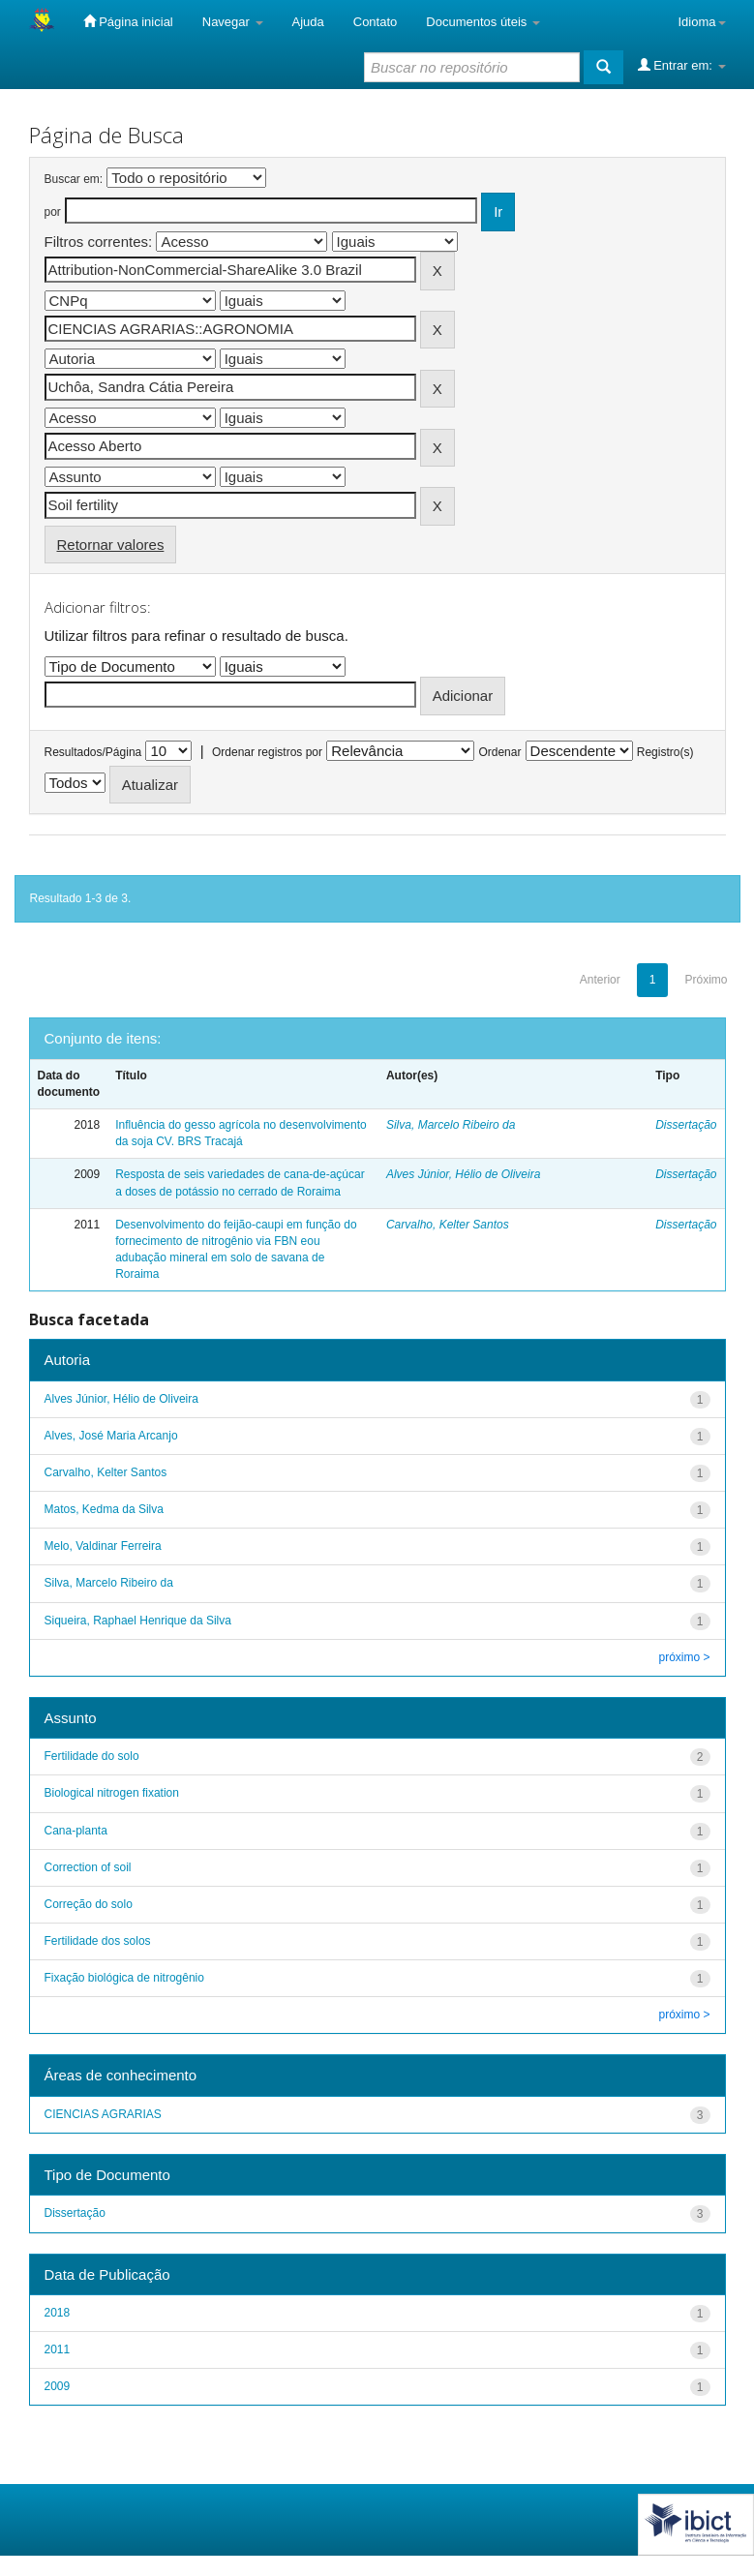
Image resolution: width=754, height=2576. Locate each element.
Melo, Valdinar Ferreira (103, 1546)
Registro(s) (665, 752)
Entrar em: (682, 65)
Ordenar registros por (267, 752)
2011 (58, 2349)
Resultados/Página (93, 752)
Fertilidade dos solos (98, 1941)
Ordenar (499, 752)
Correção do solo (89, 1904)
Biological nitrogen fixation (112, 1793)
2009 (58, 2386)
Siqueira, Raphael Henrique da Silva (138, 1620)
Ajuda (308, 22)
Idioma (701, 22)
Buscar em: (74, 179)
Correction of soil (88, 1867)
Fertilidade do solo (92, 1756)
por (53, 212)
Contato (375, 22)
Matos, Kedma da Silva (104, 1509)
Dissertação (685, 1125)
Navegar (232, 22)
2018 (58, 2312)
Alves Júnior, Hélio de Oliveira (463, 1174)
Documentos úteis (483, 22)
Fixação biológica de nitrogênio (124, 1978)
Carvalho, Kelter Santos (447, 1224)
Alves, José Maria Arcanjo (111, 1435)
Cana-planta (76, 1830)
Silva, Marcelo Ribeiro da (450, 1125)
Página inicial (128, 21)
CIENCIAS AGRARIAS (103, 2114)
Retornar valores (111, 544)
